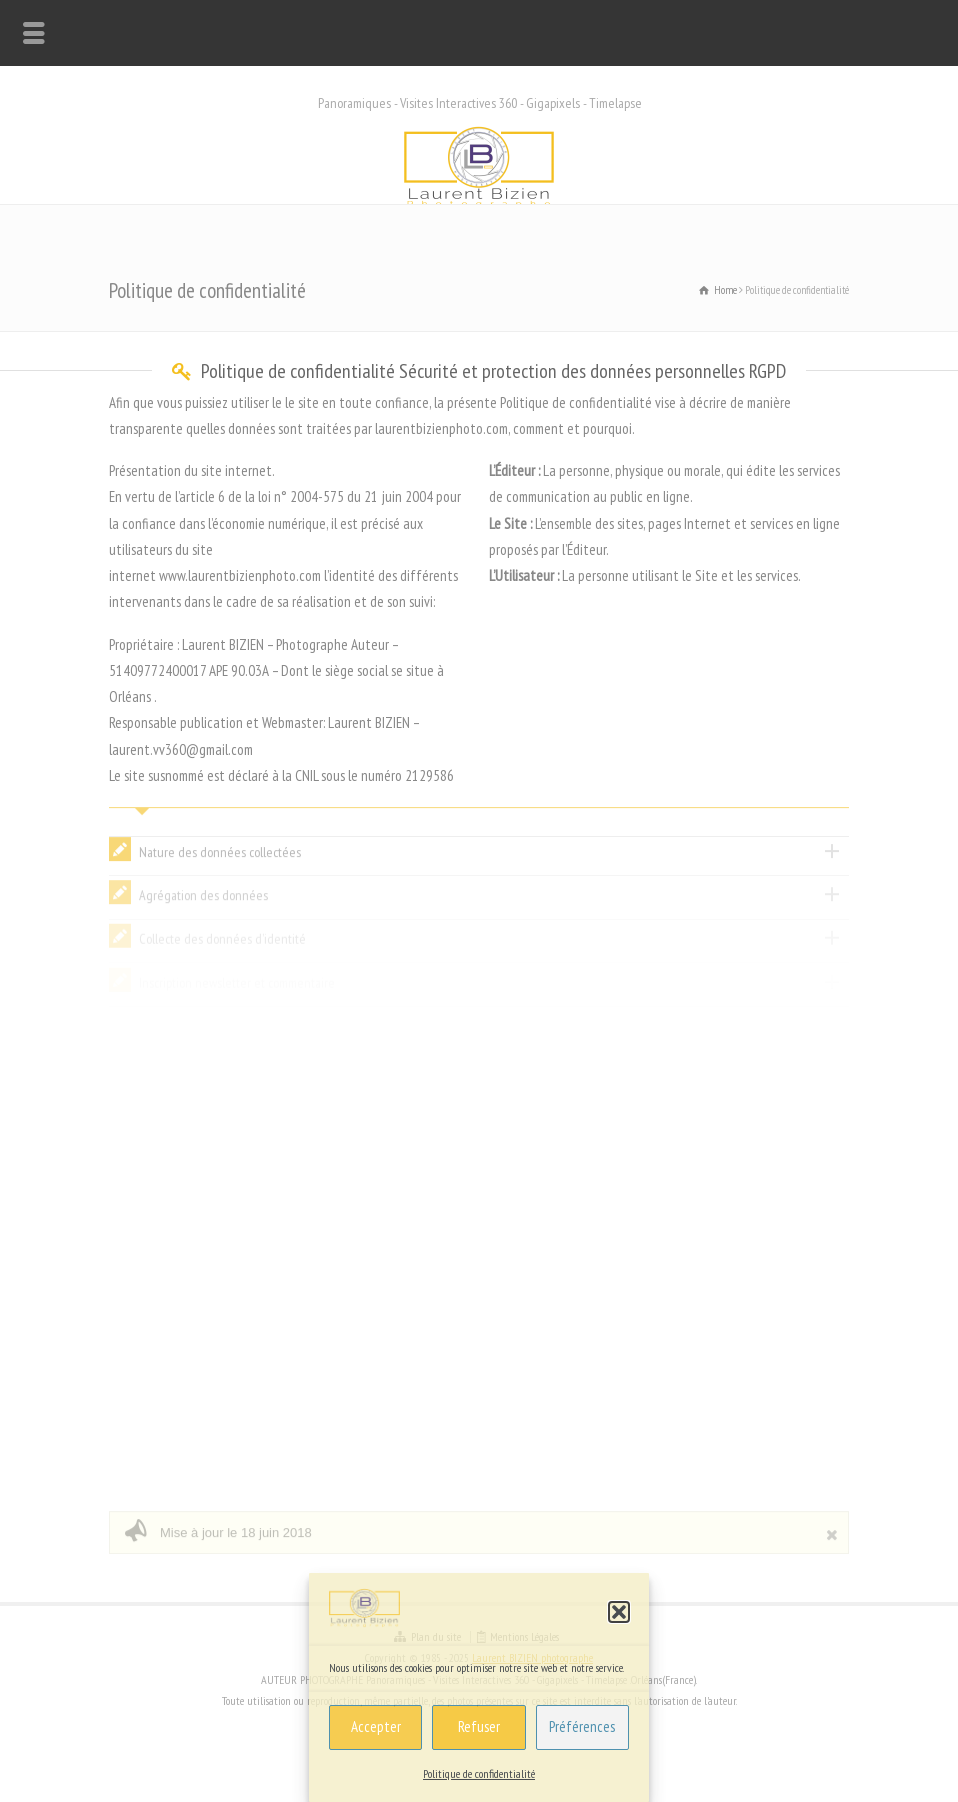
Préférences (582, 1726)
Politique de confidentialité (479, 1773)
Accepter (376, 1726)
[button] (619, 1612)
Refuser (479, 1726)
